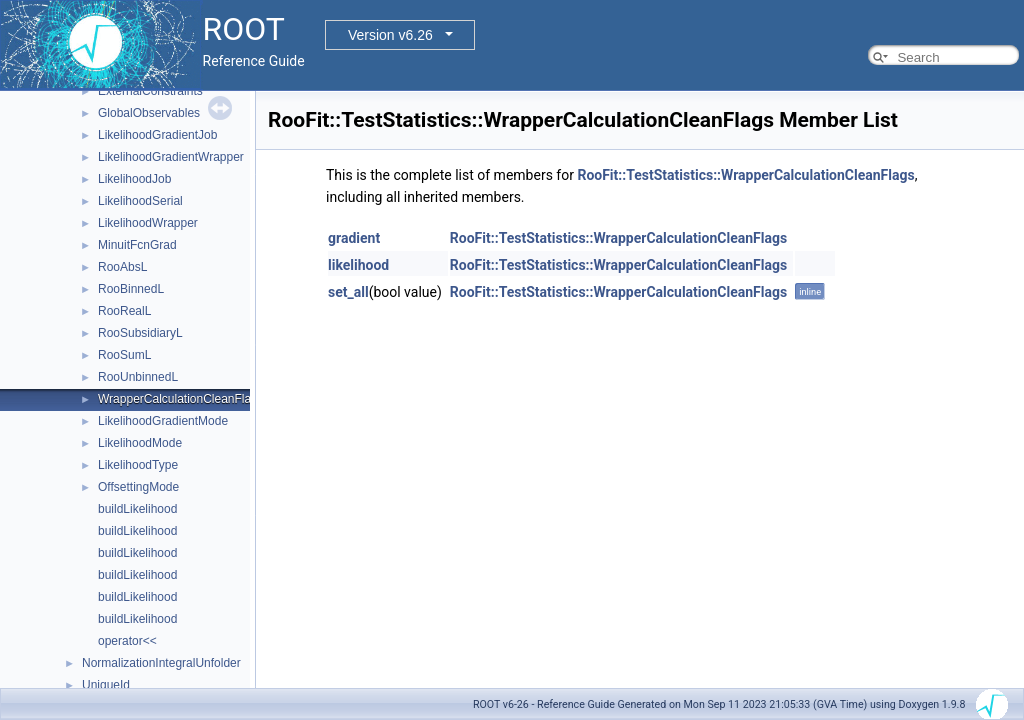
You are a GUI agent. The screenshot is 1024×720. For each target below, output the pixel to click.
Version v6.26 (390, 35)
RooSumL (124, 355)
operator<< (127, 641)
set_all (348, 292)
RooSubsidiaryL (140, 333)
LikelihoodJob (134, 179)
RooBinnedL (131, 289)
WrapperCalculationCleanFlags (181, 399)
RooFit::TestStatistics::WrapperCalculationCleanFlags (745, 175)
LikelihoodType (138, 465)
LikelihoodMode (140, 443)
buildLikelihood (137, 509)
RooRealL (124, 311)
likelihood (358, 265)
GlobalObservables (149, 113)
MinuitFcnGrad (137, 245)
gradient (354, 238)
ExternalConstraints (150, 91)
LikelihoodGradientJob (157, 135)
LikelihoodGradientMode (163, 421)
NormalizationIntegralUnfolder (161, 663)
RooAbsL (122, 267)
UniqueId (106, 685)
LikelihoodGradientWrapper (171, 157)
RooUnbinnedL (138, 377)
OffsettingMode (138, 487)
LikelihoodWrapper (148, 223)
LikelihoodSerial (140, 201)
